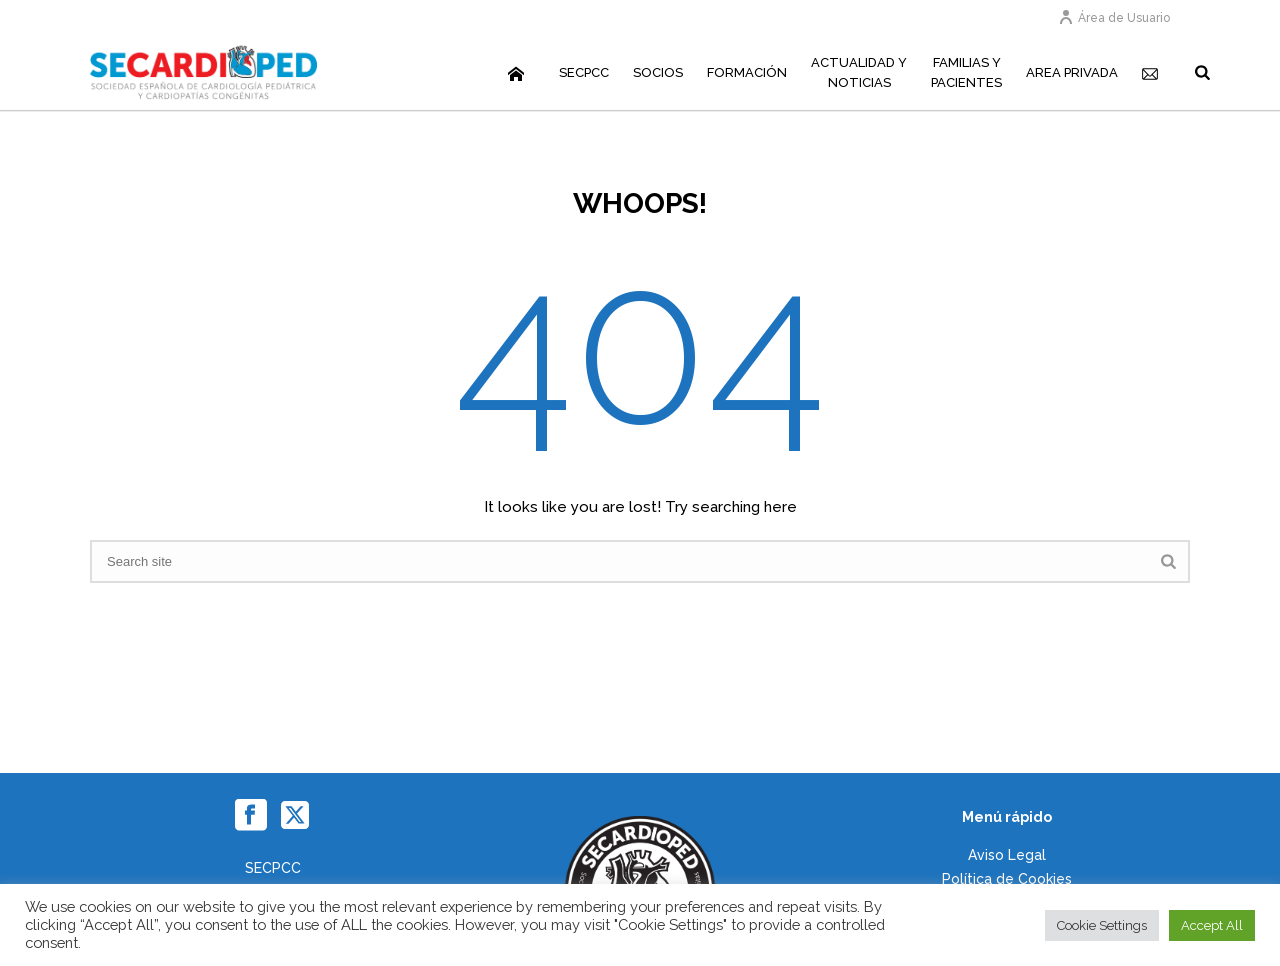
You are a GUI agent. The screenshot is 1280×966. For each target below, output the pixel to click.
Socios (658, 72)
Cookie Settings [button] (1102, 925)
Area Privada (1072, 72)
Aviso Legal (1007, 855)
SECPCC (584, 72)
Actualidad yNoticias (859, 72)
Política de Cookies (1007, 879)
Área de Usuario (1114, 18)
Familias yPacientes (966, 72)
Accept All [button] (1212, 925)
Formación (747, 72)
